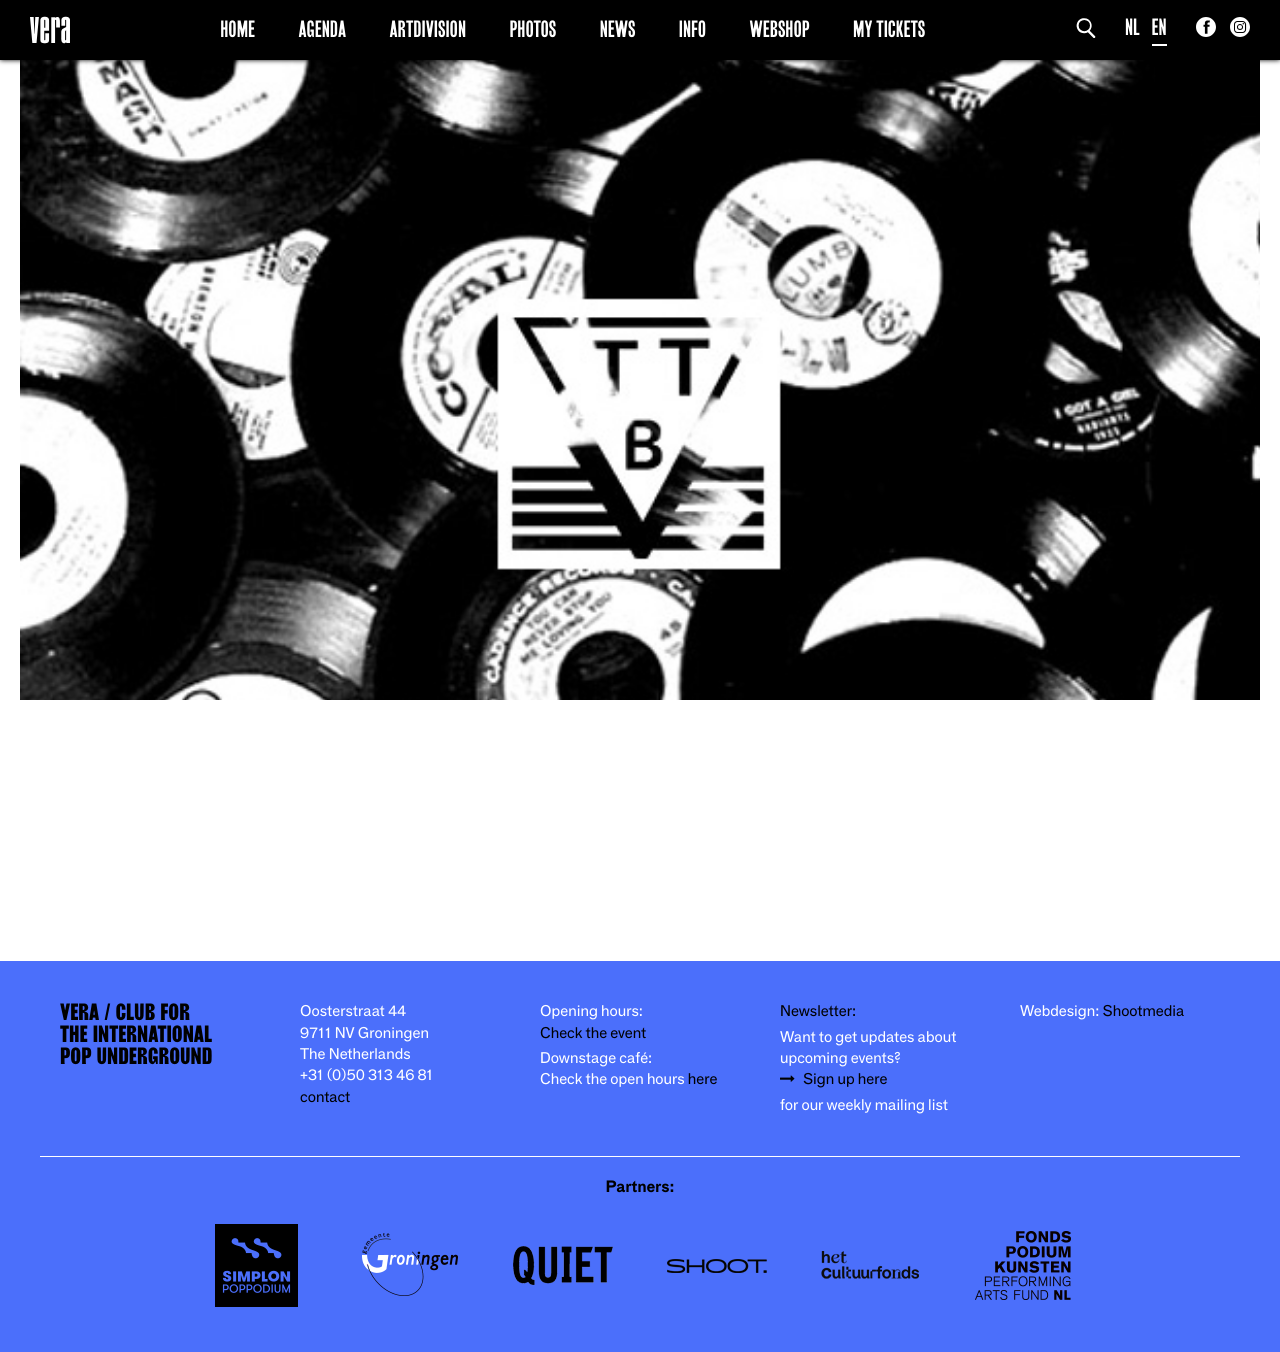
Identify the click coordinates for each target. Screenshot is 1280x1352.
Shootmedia (1144, 1011)
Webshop (780, 29)
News (618, 29)
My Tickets (889, 29)
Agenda (322, 29)
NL (1132, 27)
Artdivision (428, 29)
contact (325, 1097)
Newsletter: (818, 1011)
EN (1159, 27)
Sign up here (845, 1079)
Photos (532, 29)
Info (692, 29)
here (703, 1079)
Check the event (593, 1033)
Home (237, 29)
